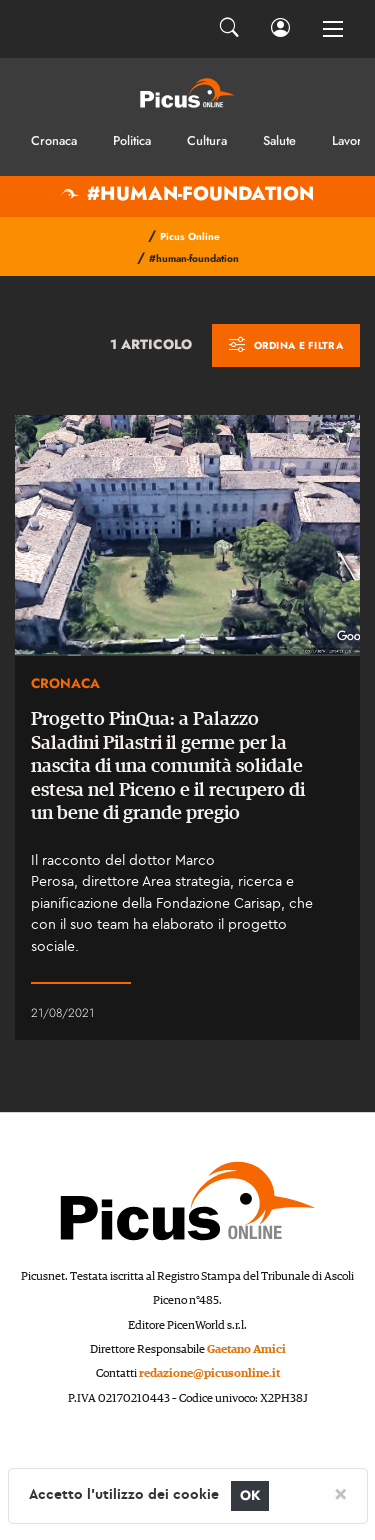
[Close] (340, 1493)
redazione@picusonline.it (209, 1373)
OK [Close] (250, 1495)
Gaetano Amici (246, 1349)
